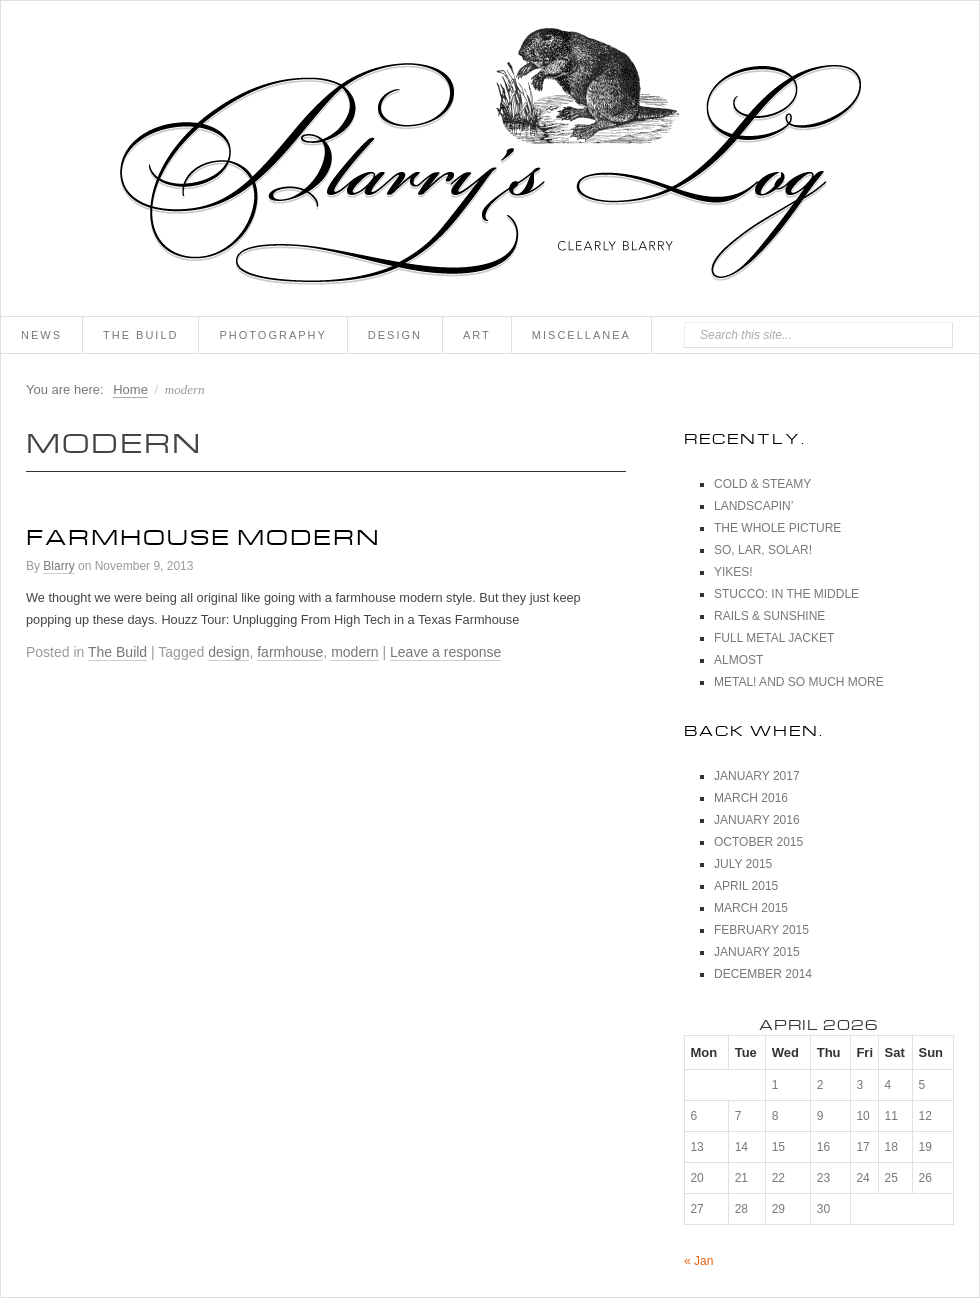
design (228, 652)
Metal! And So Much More (799, 682)
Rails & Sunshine (769, 616)
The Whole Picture (777, 528)
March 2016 (751, 798)
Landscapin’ (753, 506)
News (41, 335)
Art (477, 335)
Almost (738, 660)
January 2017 (757, 776)
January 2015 (757, 952)
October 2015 (758, 842)
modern (354, 652)
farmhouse (290, 652)
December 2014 (763, 974)
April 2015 (746, 886)
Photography (272, 335)
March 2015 (751, 908)
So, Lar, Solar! (763, 550)
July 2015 (743, 864)
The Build (140, 335)
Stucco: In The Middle (786, 594)
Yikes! (733, 572)
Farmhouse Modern (203, 533)
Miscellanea (581, 335)
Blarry (58, 566)
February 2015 (761, 930)
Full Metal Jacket (774, 638)
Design (395, 335)
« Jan (698, 1261)
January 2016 (757, 820)
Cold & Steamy (762, 484)
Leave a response (445, 652)
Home (130, 389)
